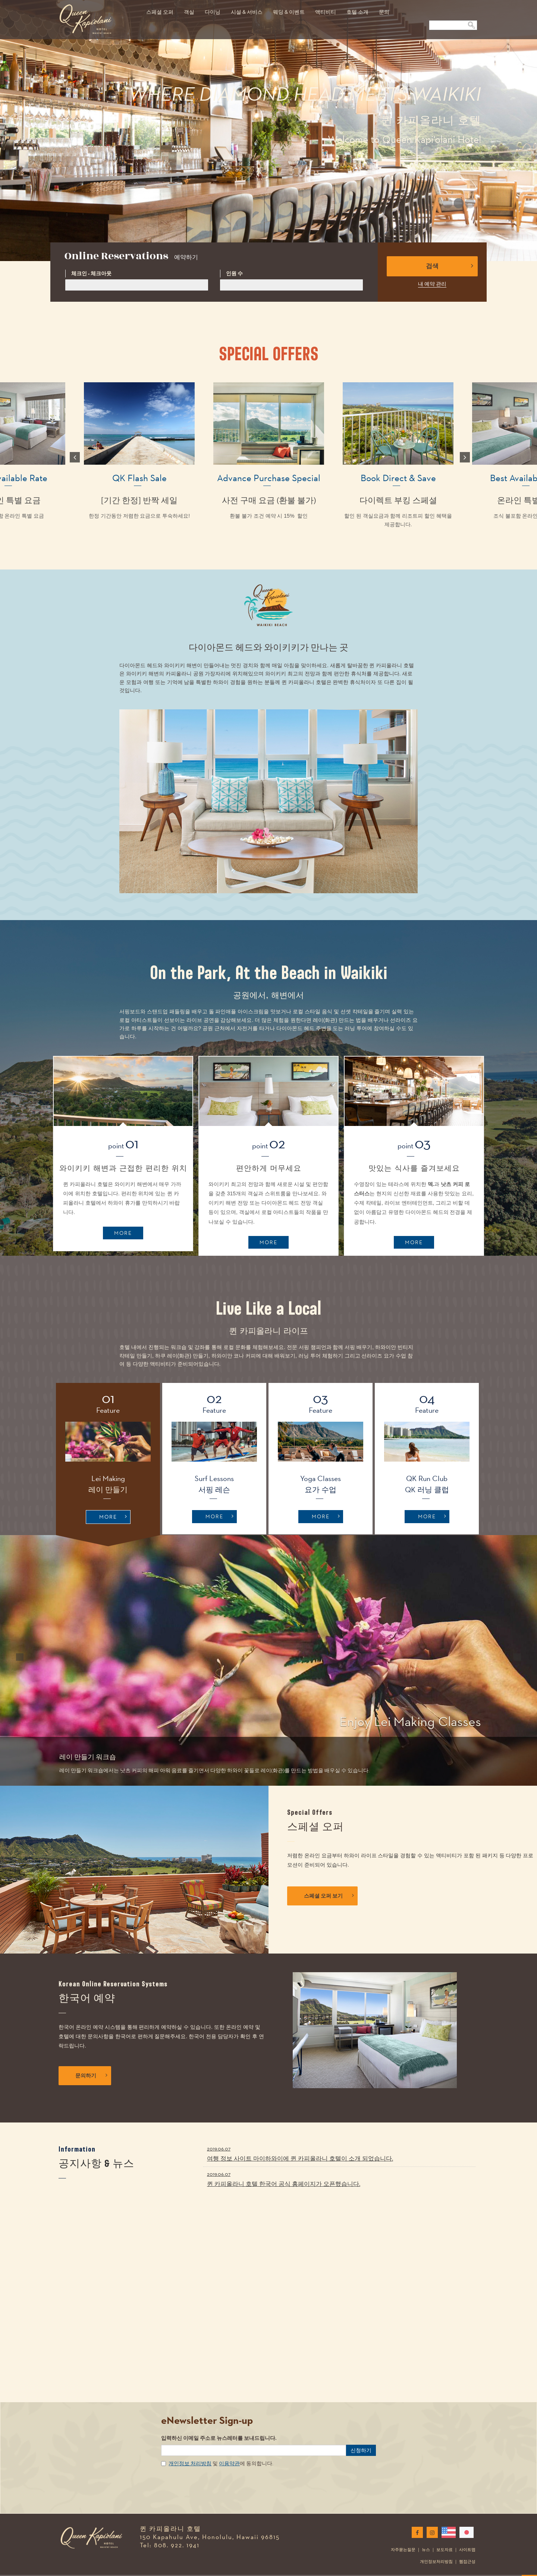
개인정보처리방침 (436, 2547)
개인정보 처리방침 (190, 2449)
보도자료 (444, 2535)
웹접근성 (467, 2547)
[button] (19, 1657)
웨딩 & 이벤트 (289, 12)
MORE (123, 1233)
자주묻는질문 (403, 2535)
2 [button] (456, 203)
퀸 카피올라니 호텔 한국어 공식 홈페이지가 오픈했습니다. (339, 2165)
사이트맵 (467, 2535)
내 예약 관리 (432, 283)
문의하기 (91, 2075)
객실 (189, 12)
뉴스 (426, 2535)
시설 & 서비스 (247, 12)
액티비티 (325, 12)
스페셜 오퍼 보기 (329, 1895)
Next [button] (463, 457)
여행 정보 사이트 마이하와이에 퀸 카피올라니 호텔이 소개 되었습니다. (339, 2140)
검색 (450, 266)
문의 (384, 12)
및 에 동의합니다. (221, 2449)
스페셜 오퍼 (159, 12)
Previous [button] (73, 457)
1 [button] (445, 203)
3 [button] (467, 203)
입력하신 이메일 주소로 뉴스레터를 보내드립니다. (218, 2424)
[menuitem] (160, 8)
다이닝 (212, 12)
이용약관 (229, 2449)
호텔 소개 (357, 12)
